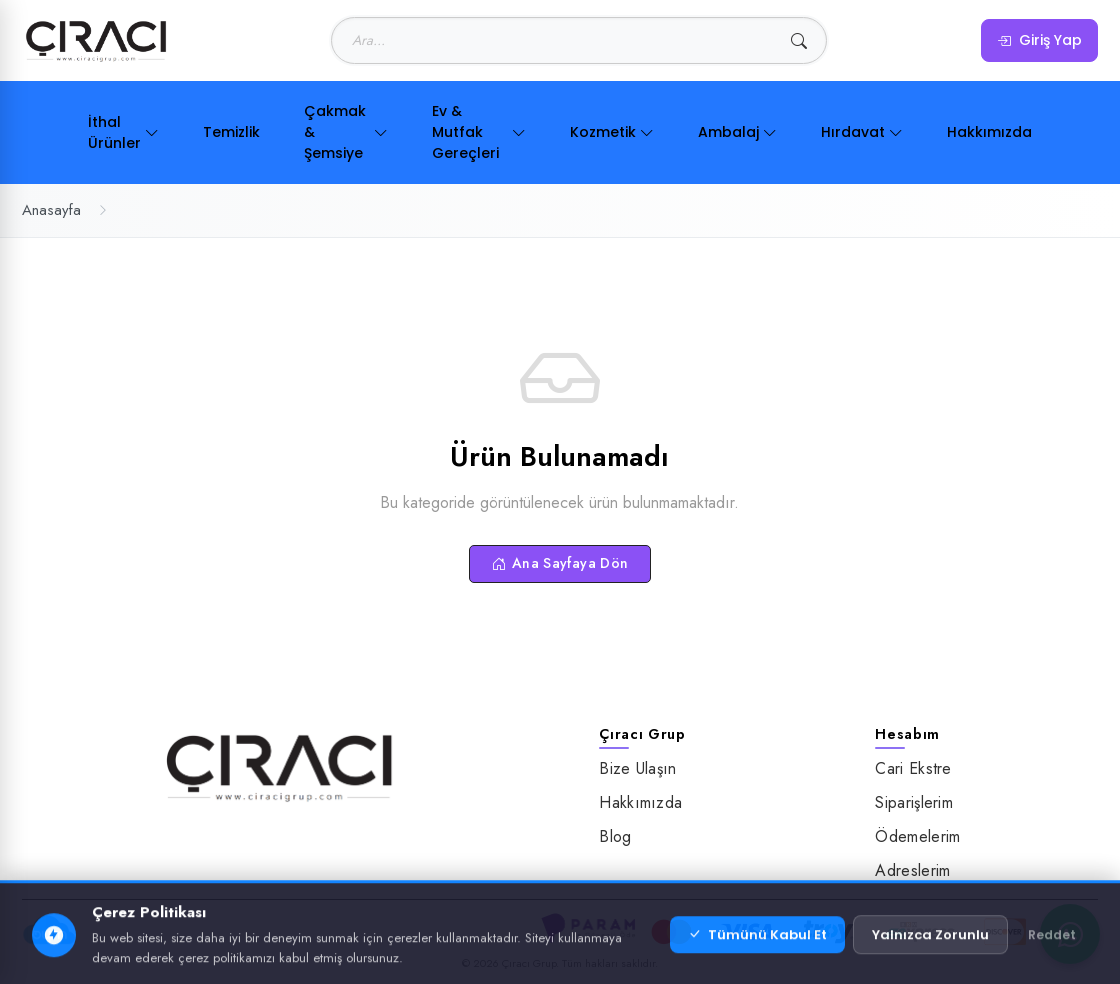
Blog (615, 836)
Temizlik (231, 132)
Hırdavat (862, 132)
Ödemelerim (917, 836)
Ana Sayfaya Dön (560, 563)
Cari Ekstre (913, 768)
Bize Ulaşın (638, 768)
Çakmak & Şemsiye (346, 132)
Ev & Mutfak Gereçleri (479, 132)
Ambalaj (737, 132)
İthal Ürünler (123, 132)
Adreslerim (912, 870)
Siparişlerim (914, 802)
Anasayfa (51, 210)
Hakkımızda (989, 132)
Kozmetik (612, 132)
